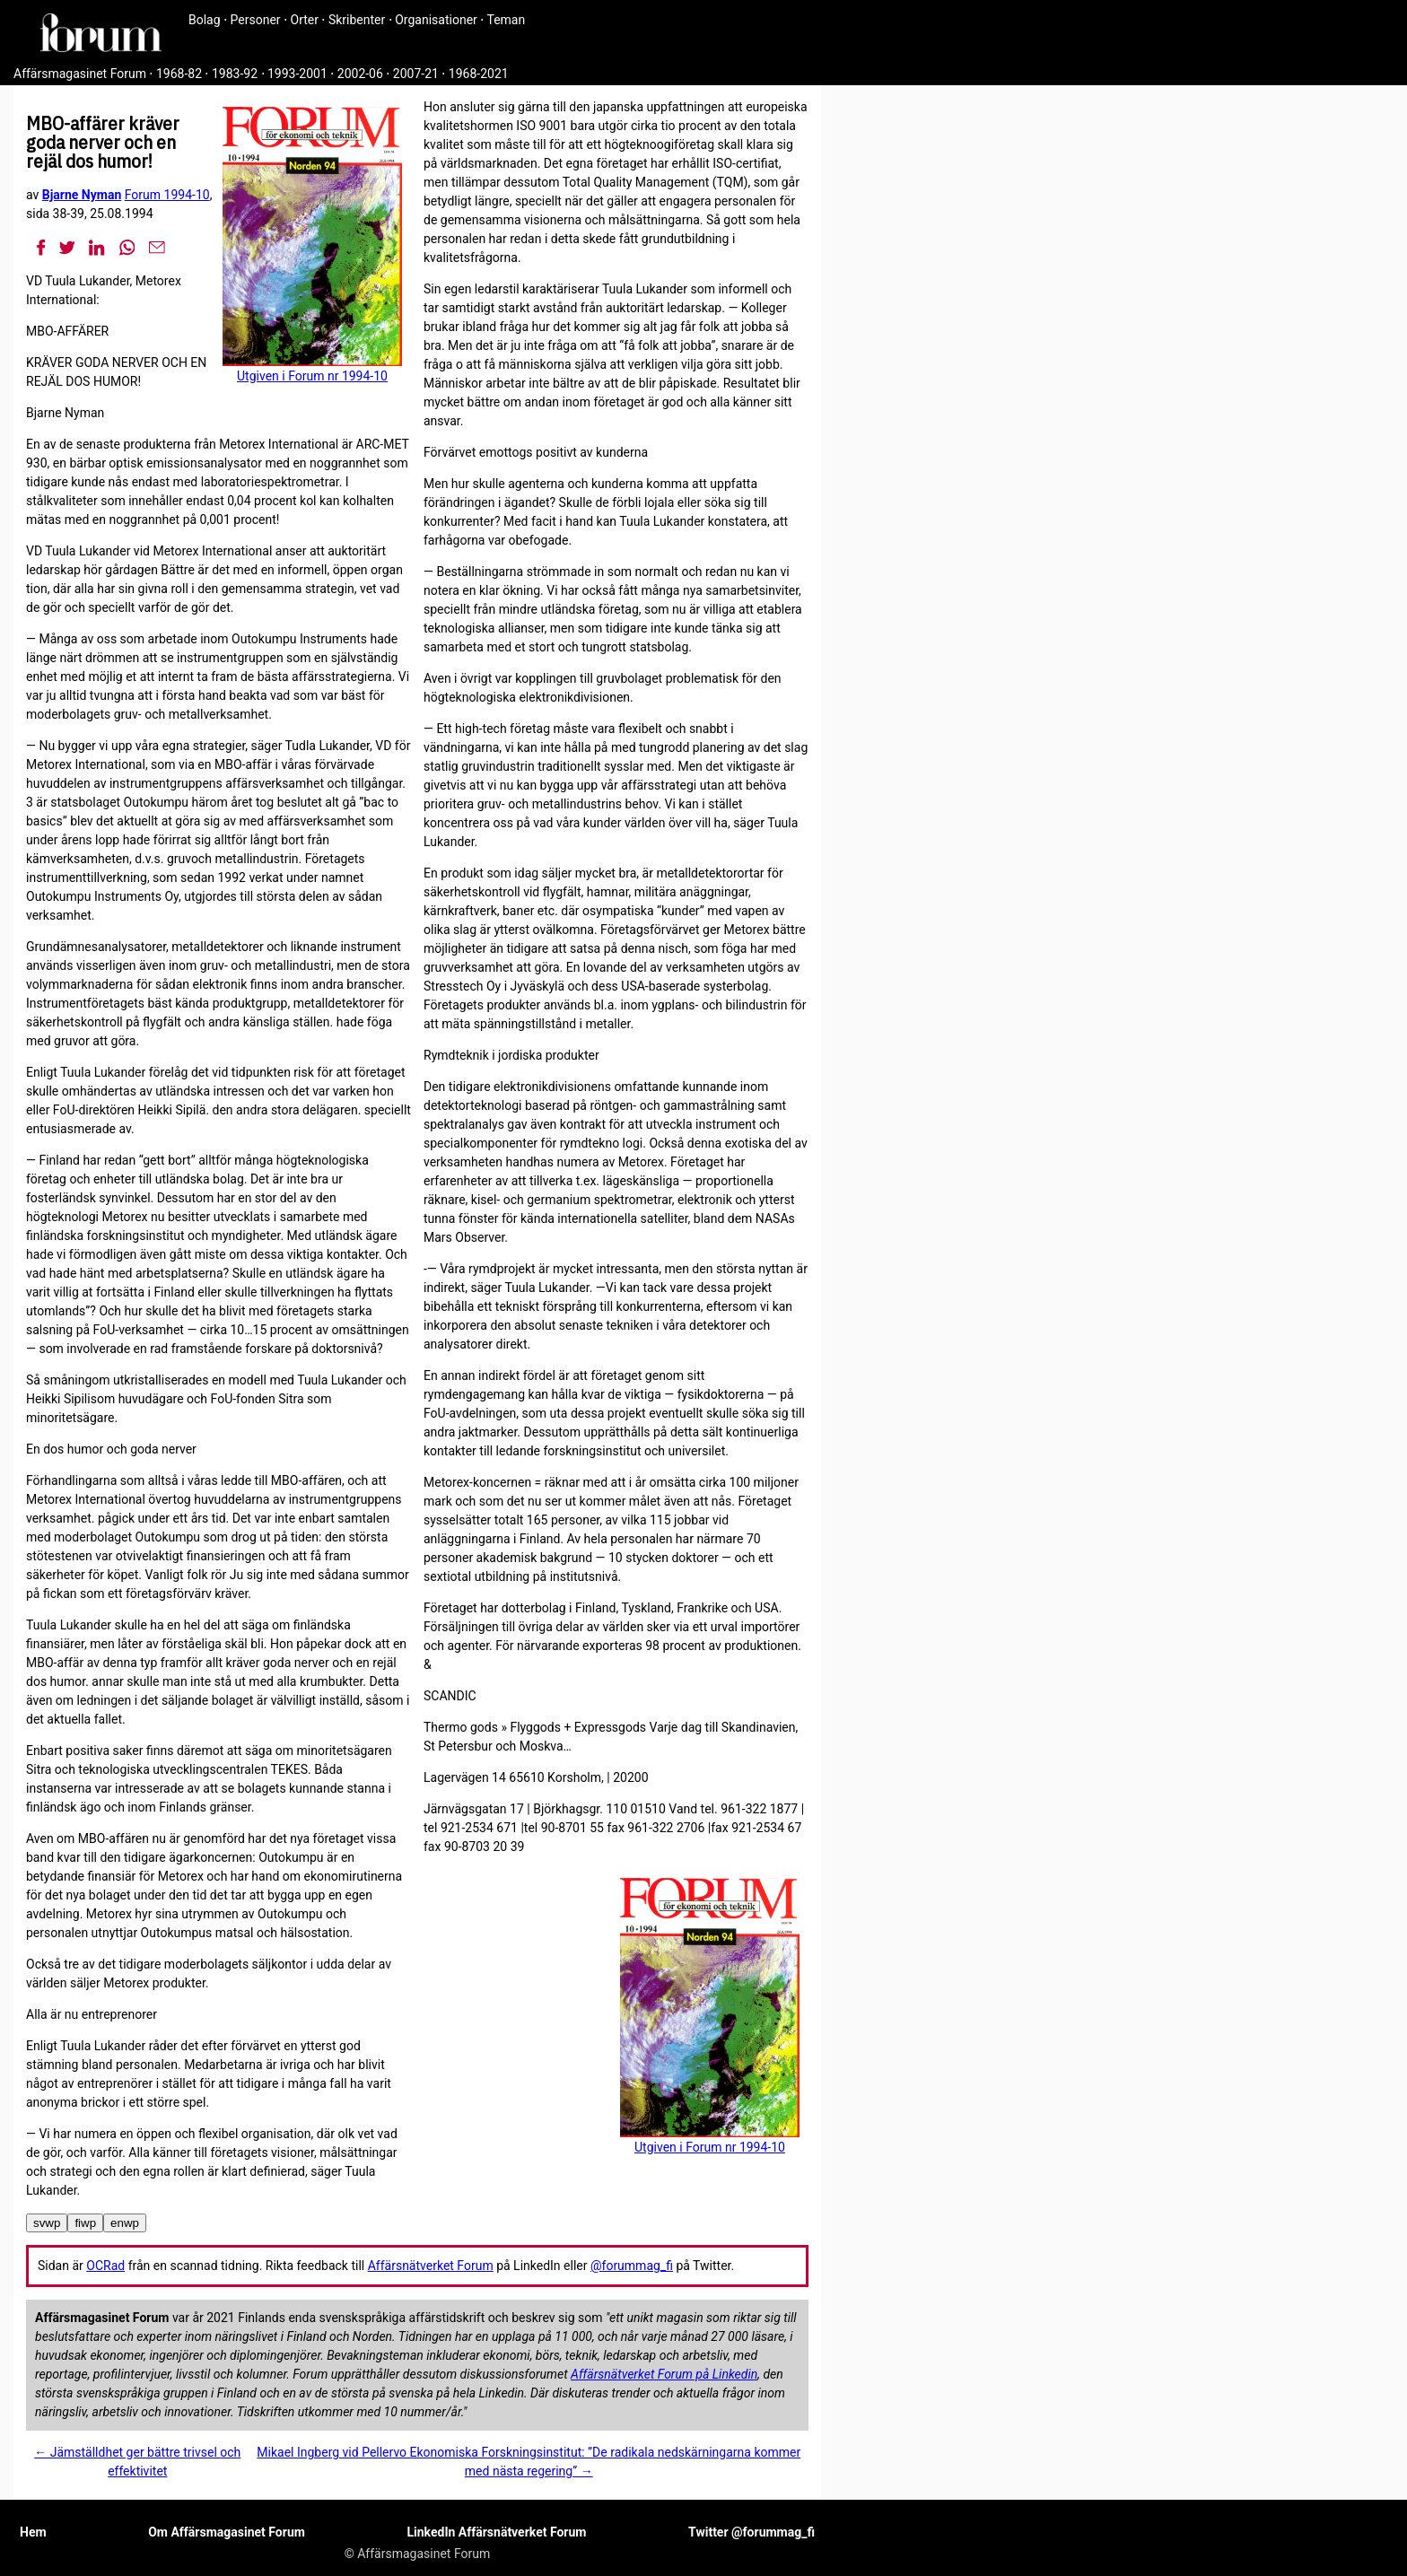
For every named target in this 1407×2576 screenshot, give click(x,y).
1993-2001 (297, 73)
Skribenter (356, 20)
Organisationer (436, 20)
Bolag (204, 20)
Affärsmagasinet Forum (79, 73)
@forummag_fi (631, 2265)
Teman (505, 20)
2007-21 (416, 73)
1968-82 (179, 73)
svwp (46, 2223)
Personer (256, 20)
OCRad (105, 2265)
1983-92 (235, 73)
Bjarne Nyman (81, 195)
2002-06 (360, 73)
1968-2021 (479, 73)
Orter (305, 20)
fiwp (85, 2223)
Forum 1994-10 (167, 195)
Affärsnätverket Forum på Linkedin (664, 2374)
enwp (124, 2223)
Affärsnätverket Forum (431, 2265)
